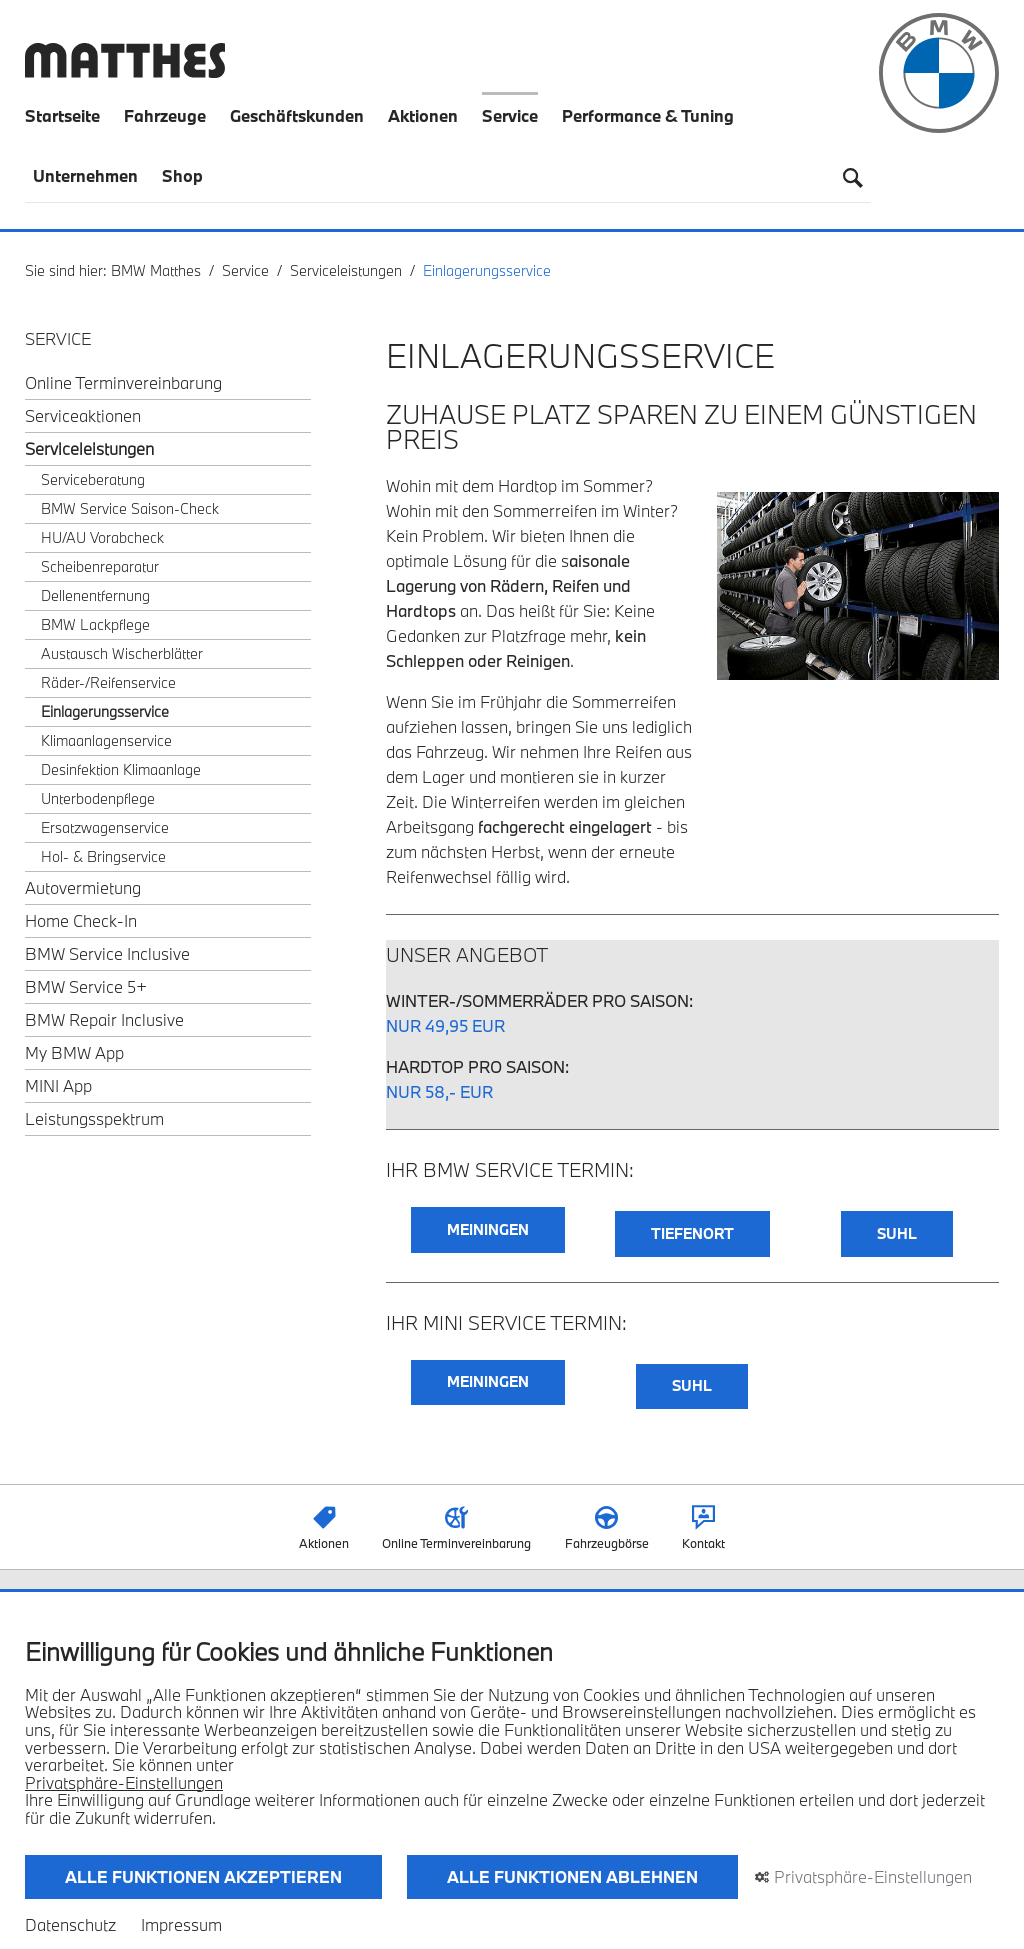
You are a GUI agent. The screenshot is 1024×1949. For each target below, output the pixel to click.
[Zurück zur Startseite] (125, 71)
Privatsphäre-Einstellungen (124, 1783)
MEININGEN (488, 1229)
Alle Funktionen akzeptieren (203, 1876)
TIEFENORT (692, 1233)
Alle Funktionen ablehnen (572, 1876)
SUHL (897, 1233)
